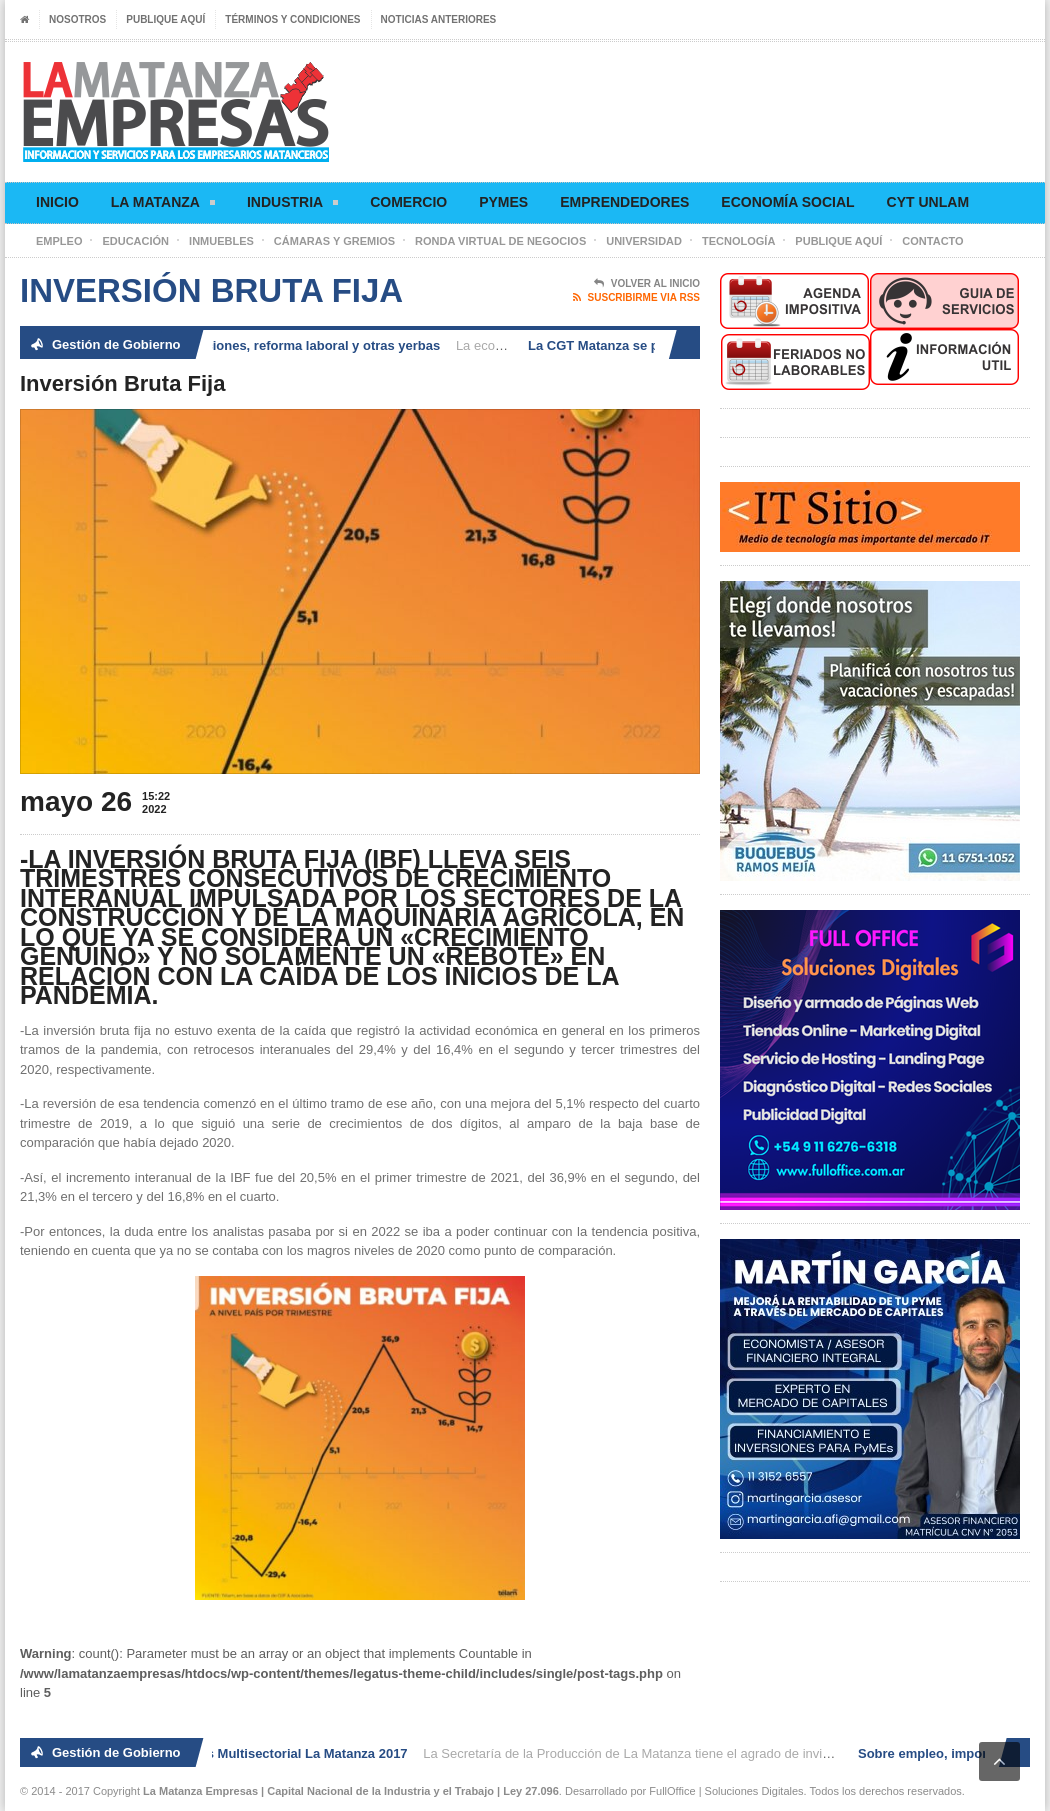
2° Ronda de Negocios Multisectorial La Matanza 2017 (245, 1753)
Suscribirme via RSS (636, 298)
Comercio (408, 202)
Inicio (57, 202)
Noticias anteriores (439, 19)
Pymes (503, 202)
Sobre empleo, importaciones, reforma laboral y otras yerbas (256, 345)
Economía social (787, 202)
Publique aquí (165, 19)
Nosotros (77, 19)
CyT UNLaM (928, 202)
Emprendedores (624, 202)
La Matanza (163, 205)
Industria (292, 205)
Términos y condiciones (292, 19)
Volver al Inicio (647, 284)
